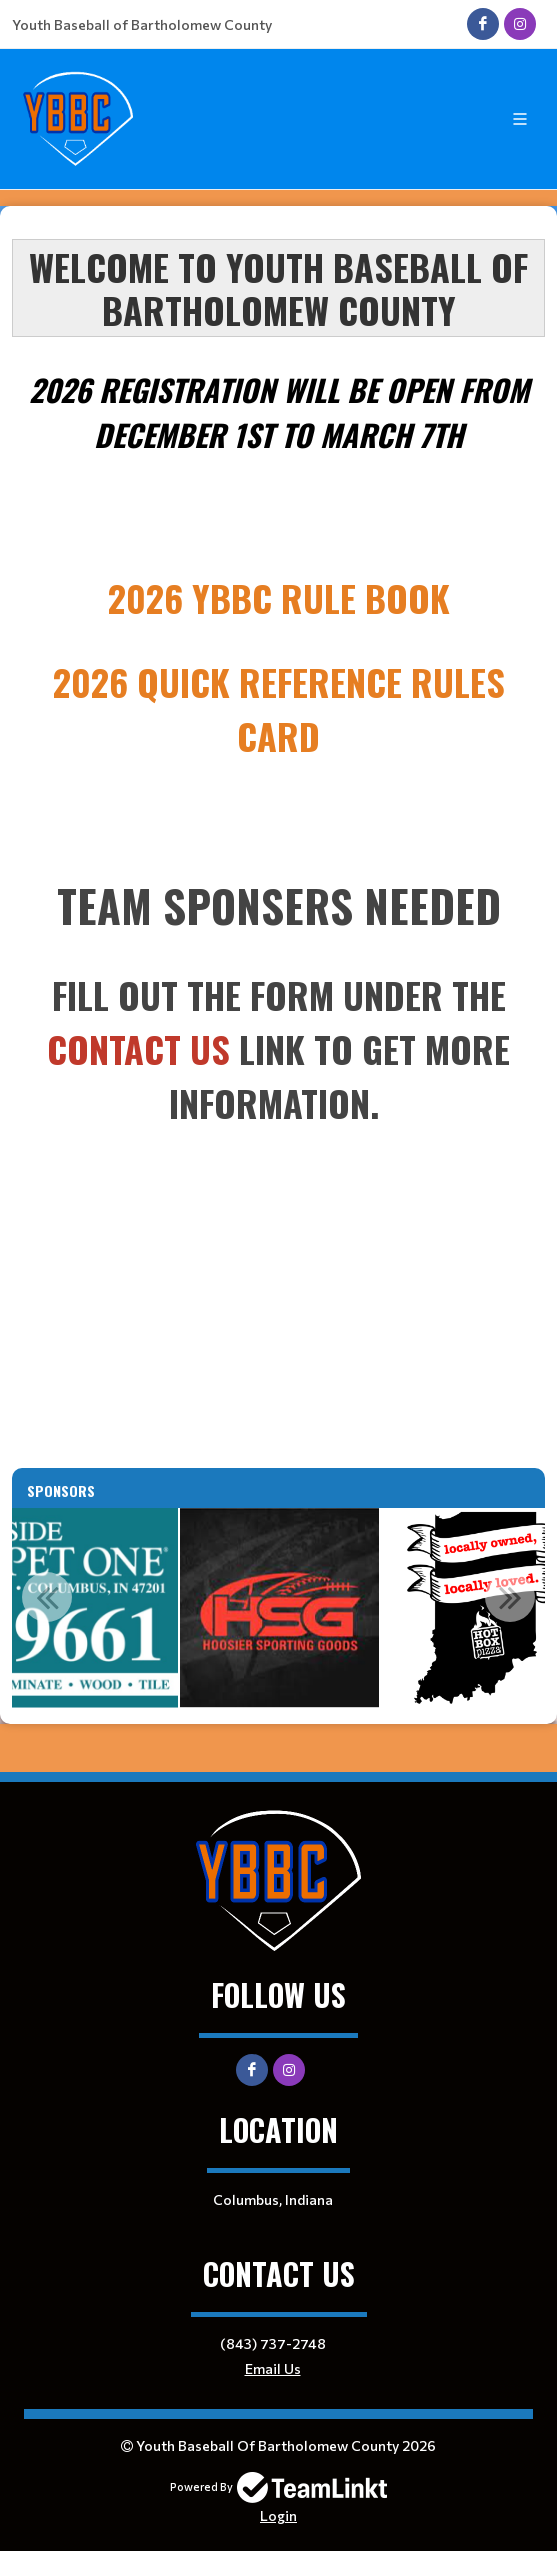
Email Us (273, 2368)
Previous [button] (47, 1597)
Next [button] (510, 1597)
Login (278, 2515)
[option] (279, 1608)
